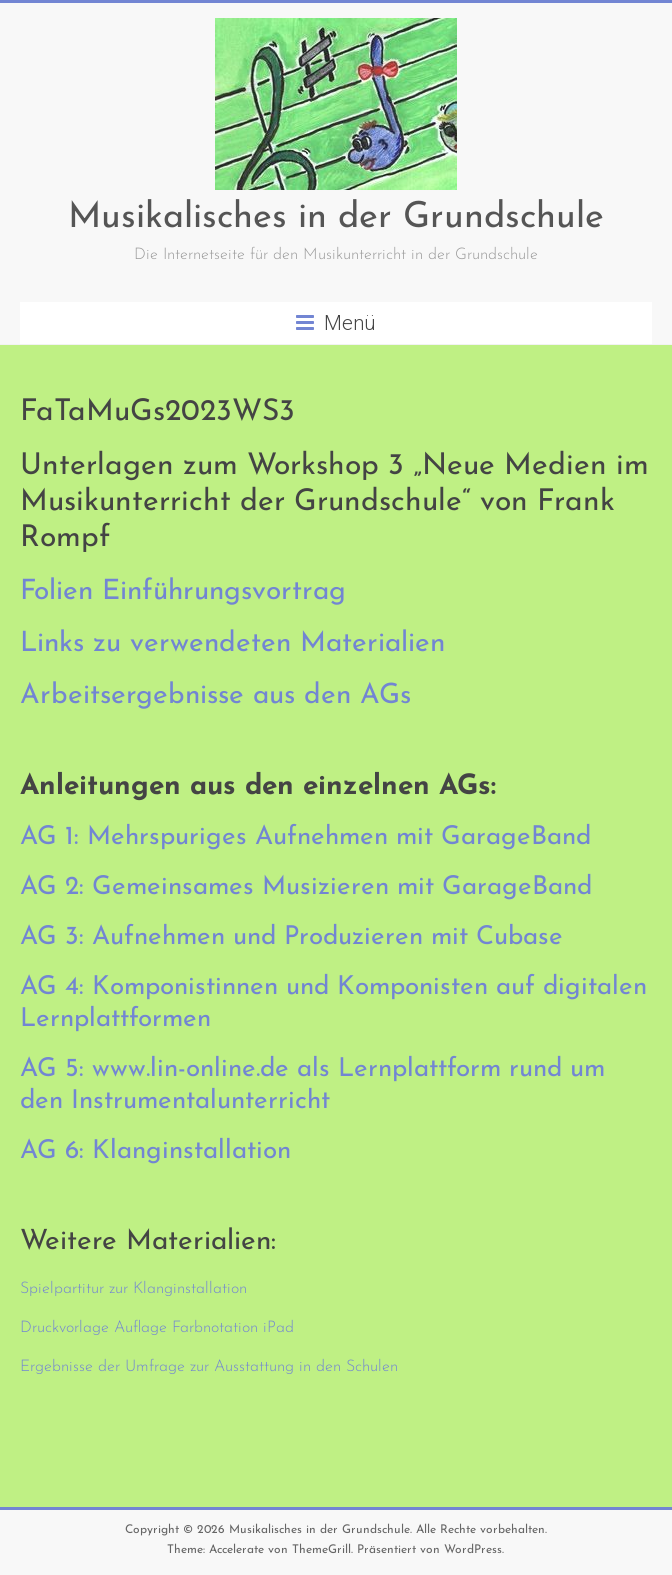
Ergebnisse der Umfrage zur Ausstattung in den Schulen (209, 1367)
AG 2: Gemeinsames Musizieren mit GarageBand (306, 887)
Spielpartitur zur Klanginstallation (133, 1289)
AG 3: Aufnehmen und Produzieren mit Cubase (291, 937)
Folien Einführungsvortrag (183, 592)
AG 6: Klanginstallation (155, 1151)
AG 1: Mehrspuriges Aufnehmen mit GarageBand (305, 837)
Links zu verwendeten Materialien (232, 644)
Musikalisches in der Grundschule (336, 218)
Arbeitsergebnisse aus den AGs (215, 696)
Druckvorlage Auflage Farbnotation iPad (157, 1328)
